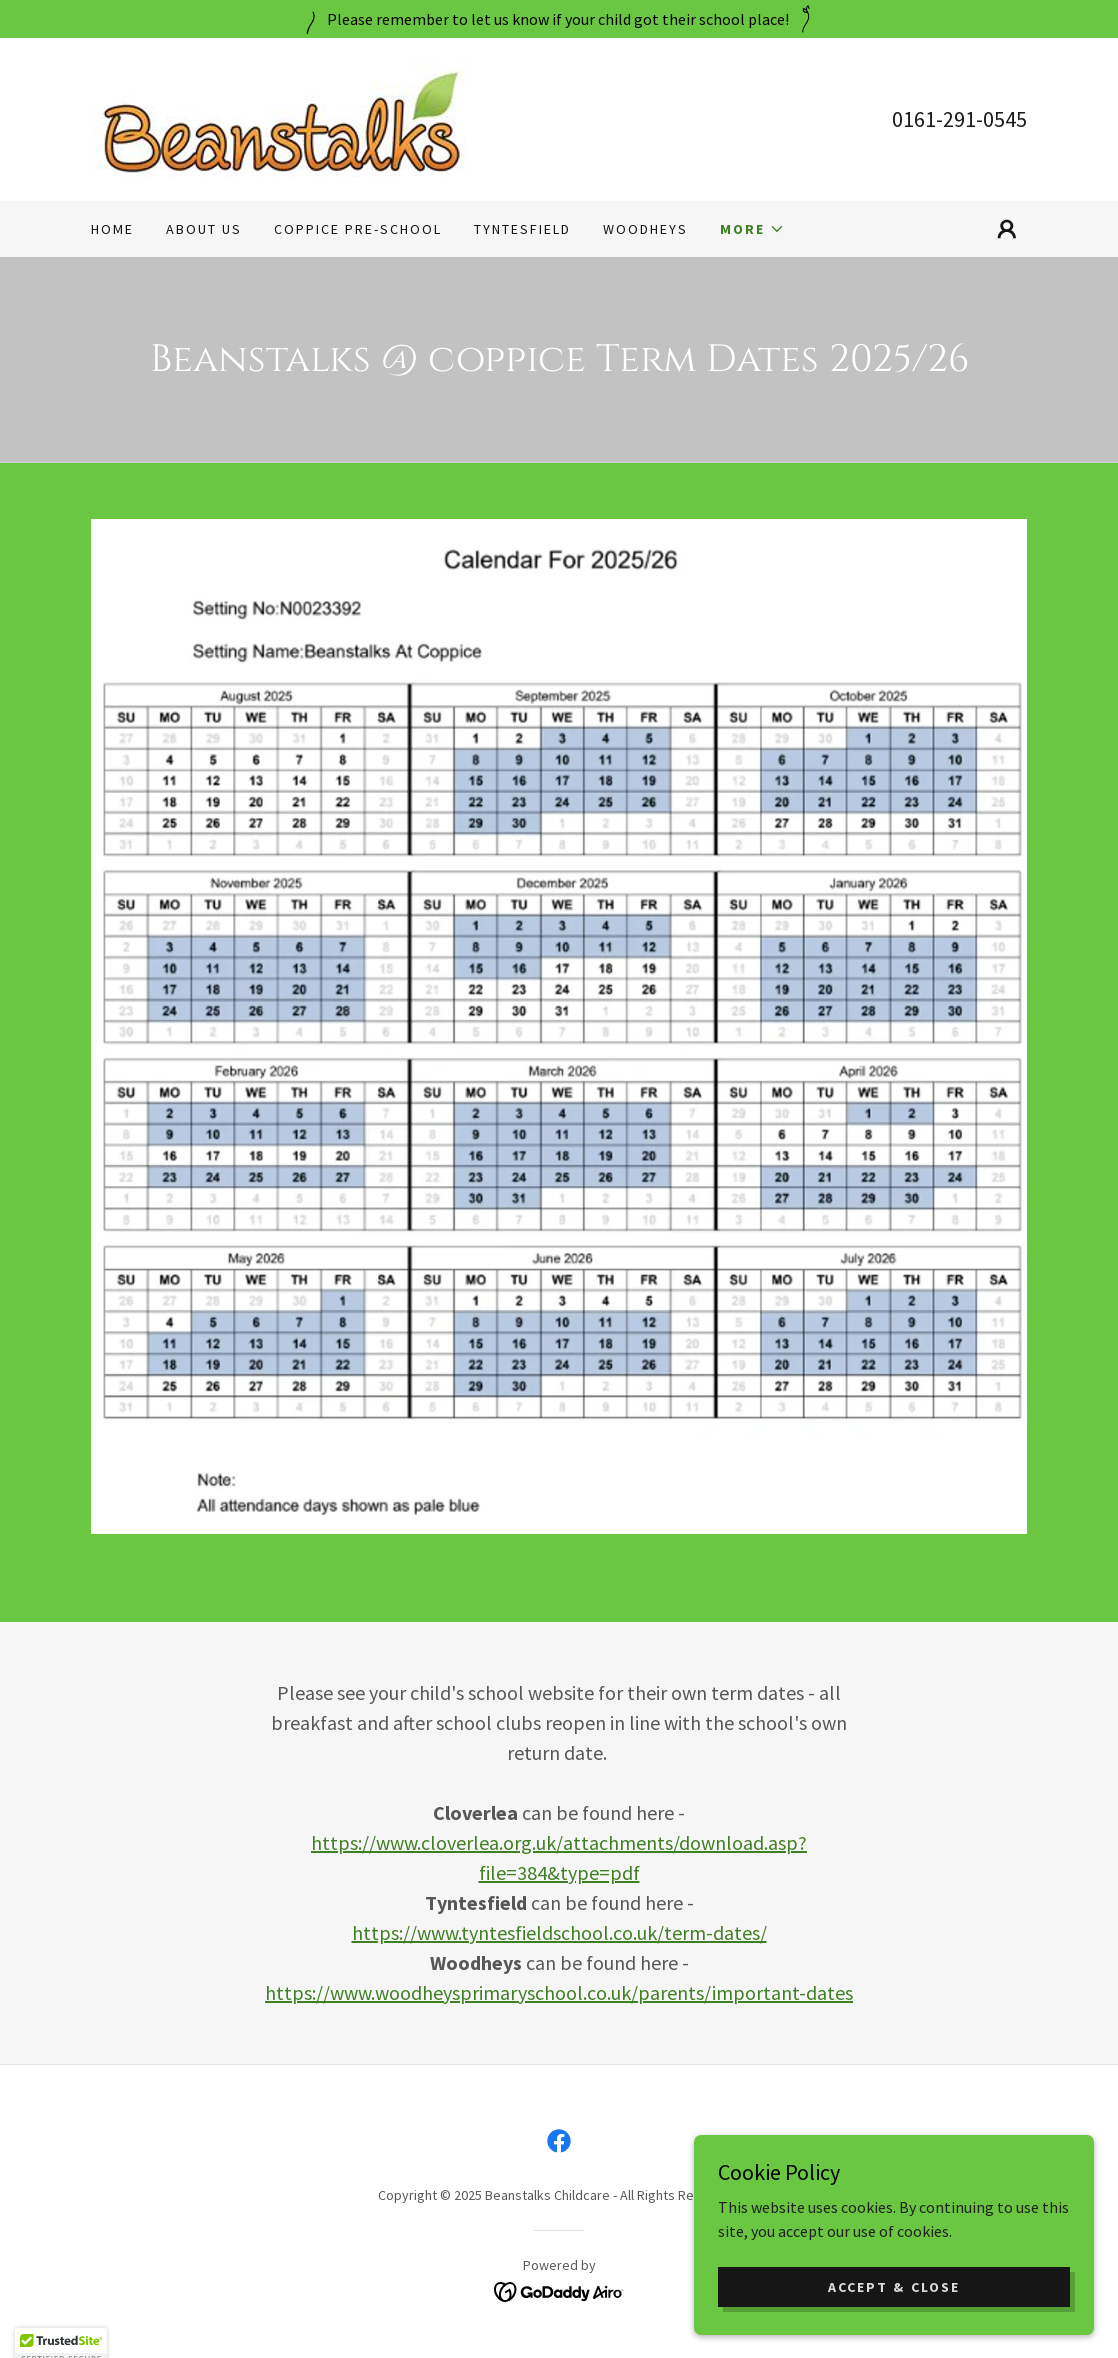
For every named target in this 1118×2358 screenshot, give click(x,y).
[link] (281, 117)
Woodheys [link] (645, 229)
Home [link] (112, 229)
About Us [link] (204, 229)
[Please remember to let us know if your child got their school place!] (559, 19)
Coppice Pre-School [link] (358, 229)
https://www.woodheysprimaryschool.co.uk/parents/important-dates (559, 1992)
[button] (752, 229)
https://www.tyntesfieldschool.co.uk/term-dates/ (559, 1932)
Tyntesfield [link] (522, 229)
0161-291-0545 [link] (959, 119)
